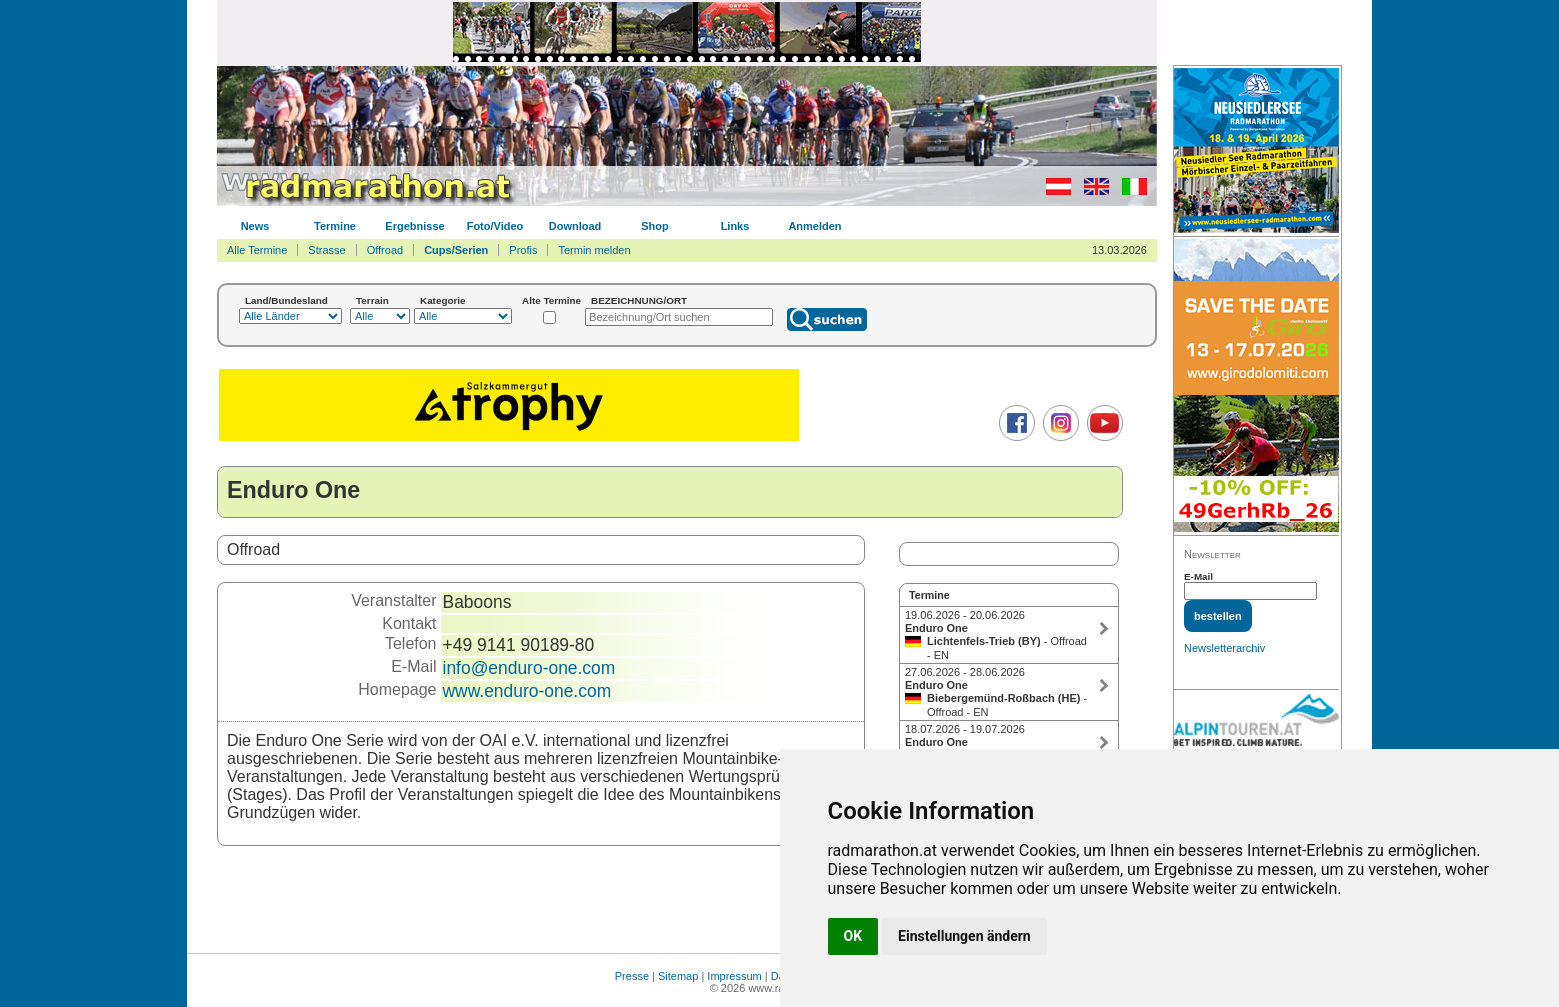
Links (735, 226)
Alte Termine (551, 300)
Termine (335, 226)
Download (575, 226)
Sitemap (678, 976)
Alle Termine (257, 250)
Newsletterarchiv (1224, 648)
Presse (632, 976)
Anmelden (814, 226)
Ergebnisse (414, 226)
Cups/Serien (456, 250)
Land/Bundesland (286, 300)
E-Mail (1198, 576)
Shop (655, 226)
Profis (523, 250)
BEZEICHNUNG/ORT (639, 300)
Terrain (372, 300)
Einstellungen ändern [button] (964, 936)
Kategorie (443, 300)
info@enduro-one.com (529, 668)
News (255, 226)
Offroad (385, 250)
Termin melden (594, 250)
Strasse (326, 250)
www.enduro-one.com (527, 691)
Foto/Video (495, 226)
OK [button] (853, 936)
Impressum (734, 976)
